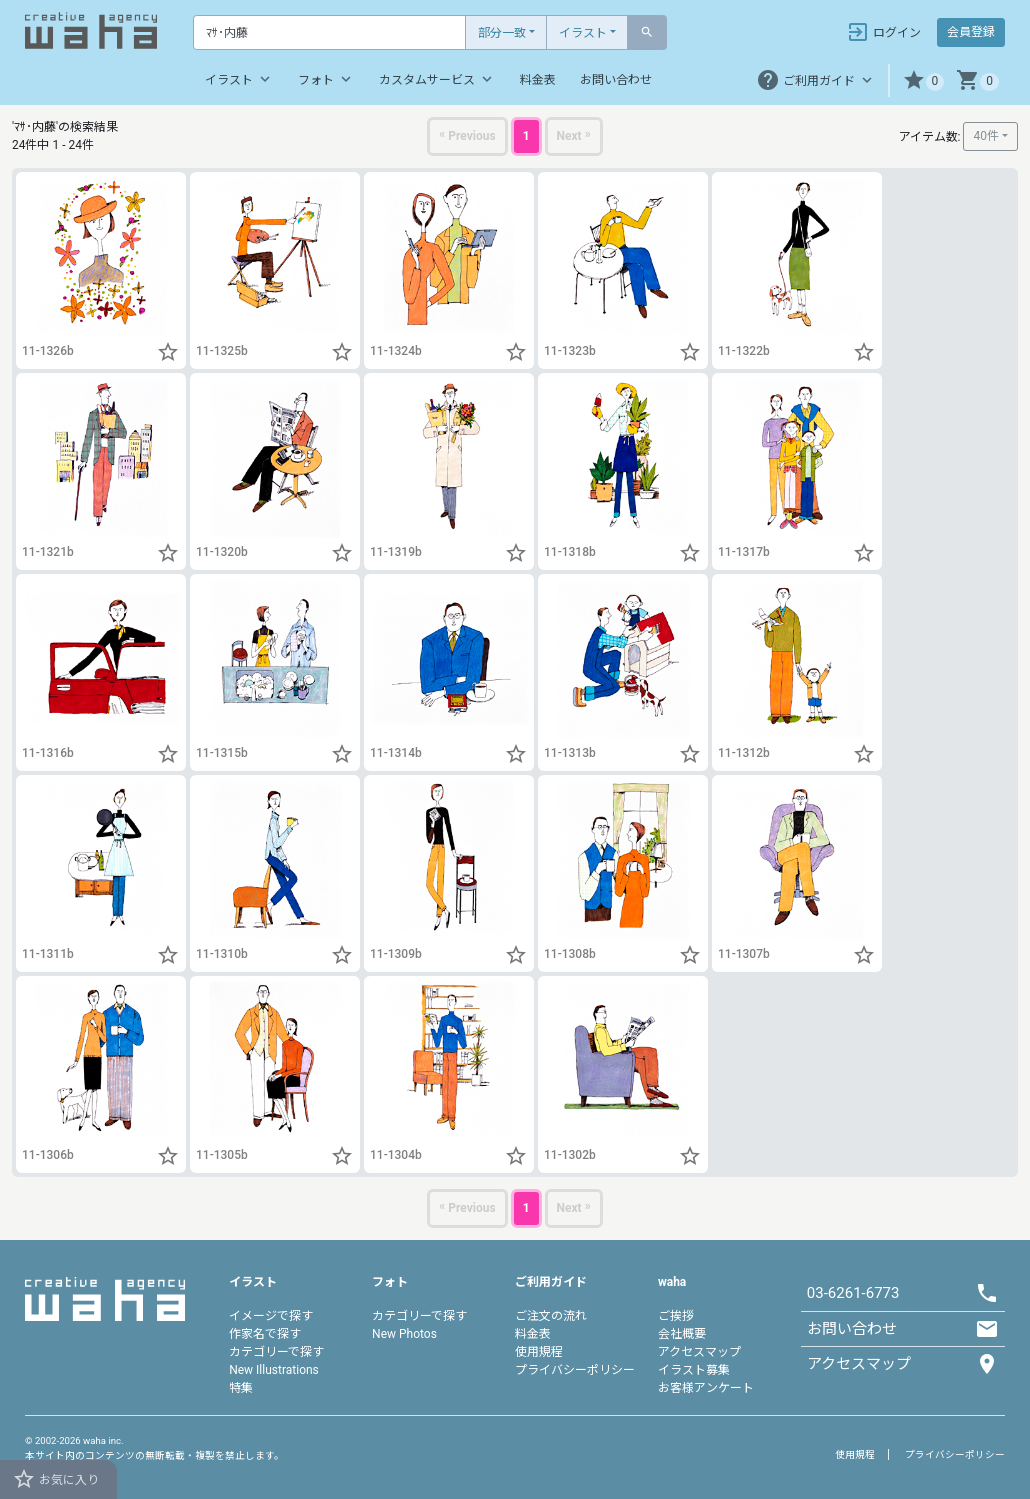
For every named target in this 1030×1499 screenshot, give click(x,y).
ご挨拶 (676, 1316)
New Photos (404, 1334)
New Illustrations (274, 1370)
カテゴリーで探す (276, 1352)
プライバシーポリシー (575, 1370)
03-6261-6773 (853, 1293)
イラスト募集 (694, 1370)
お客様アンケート (706, 1388)
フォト (326, 79)
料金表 (538, 80)
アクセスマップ (699, 1352)
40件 (986, 136)
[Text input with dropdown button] (329, 32)
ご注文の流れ (551, 1316)
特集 (241, 1388)
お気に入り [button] (55, 1479)
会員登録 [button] (971, 32)
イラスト (583, 33)
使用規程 (539, 1352)
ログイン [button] (883, 32)
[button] (923, 80)
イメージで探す (271, 1316)
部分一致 (502, 33)
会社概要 (682, 1334)
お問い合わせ (616, 80)
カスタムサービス (437, 79)
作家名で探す (265, 1334)
